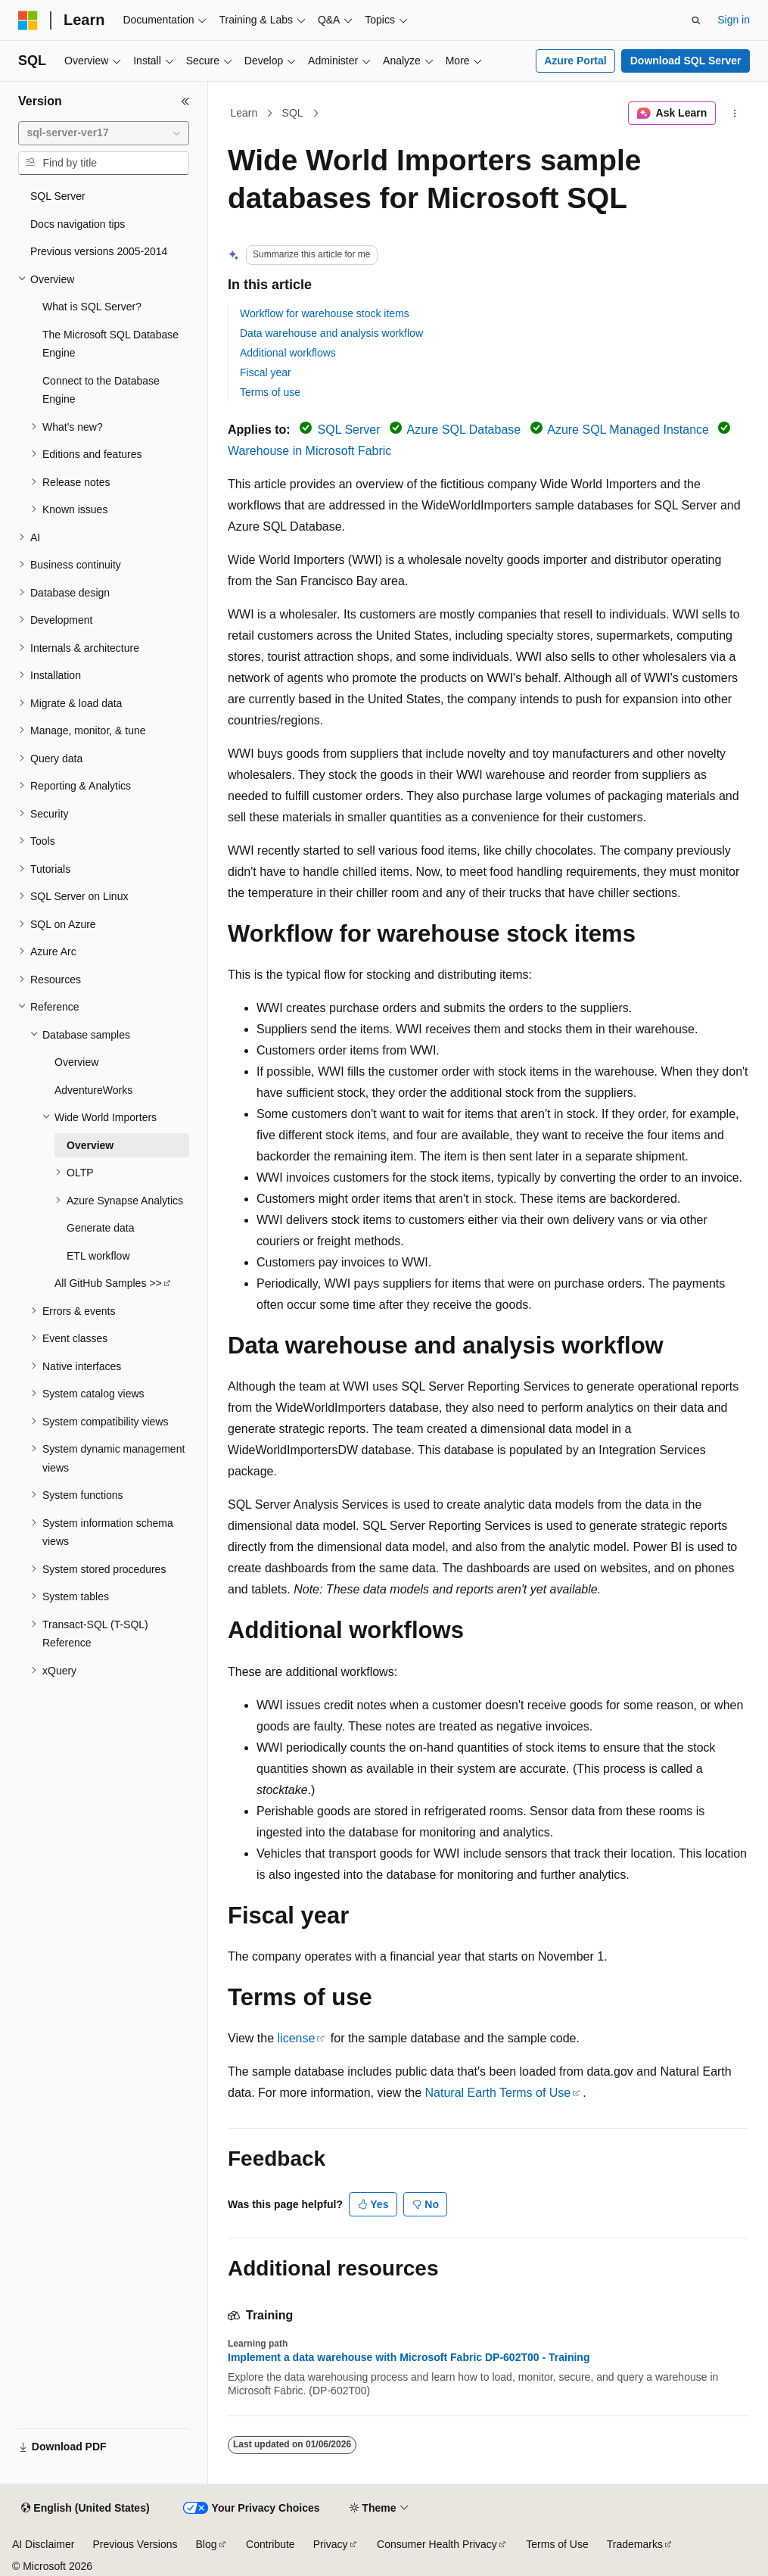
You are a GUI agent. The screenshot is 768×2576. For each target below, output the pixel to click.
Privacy (330, 2544)
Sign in (733, 20)
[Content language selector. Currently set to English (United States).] (85, 2509)
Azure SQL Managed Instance (628, 429)
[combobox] (103, 133)
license (297, 2038)
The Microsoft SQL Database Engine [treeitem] (110, 344)
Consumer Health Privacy (437, 2544)
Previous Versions (134, 2544)
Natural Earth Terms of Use (498, 2092)
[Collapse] (185, 101)
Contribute (270, 2544)
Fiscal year (265, 372)
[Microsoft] (28, 20)
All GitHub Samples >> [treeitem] (108, 1283)
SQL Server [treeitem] (58, 196)
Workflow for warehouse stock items (324, 313)
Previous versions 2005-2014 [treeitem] (98, 251)
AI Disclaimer (43, 2544)
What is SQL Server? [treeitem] (91, 307)
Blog (206, 2544)
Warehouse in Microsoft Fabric (309, 450)
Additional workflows (288, 353)
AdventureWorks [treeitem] (93, 1090)
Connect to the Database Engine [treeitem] (101, 390)
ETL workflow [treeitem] (98, 1256)
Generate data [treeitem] (101, 1228)
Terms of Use (557, 2544)
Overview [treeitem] (76, 1062)
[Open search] (696, 20)
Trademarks (635, 2544)
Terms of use (270, 392)
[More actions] (735, 113)
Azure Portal (575, 61)
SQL (292, 113)
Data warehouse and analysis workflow (331, 333)
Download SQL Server (686, 61)
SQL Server (349, 429)
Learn (244, 113)
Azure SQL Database (464, 429)
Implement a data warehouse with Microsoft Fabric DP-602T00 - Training (408, 2357)
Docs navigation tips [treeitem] (77, 224)
